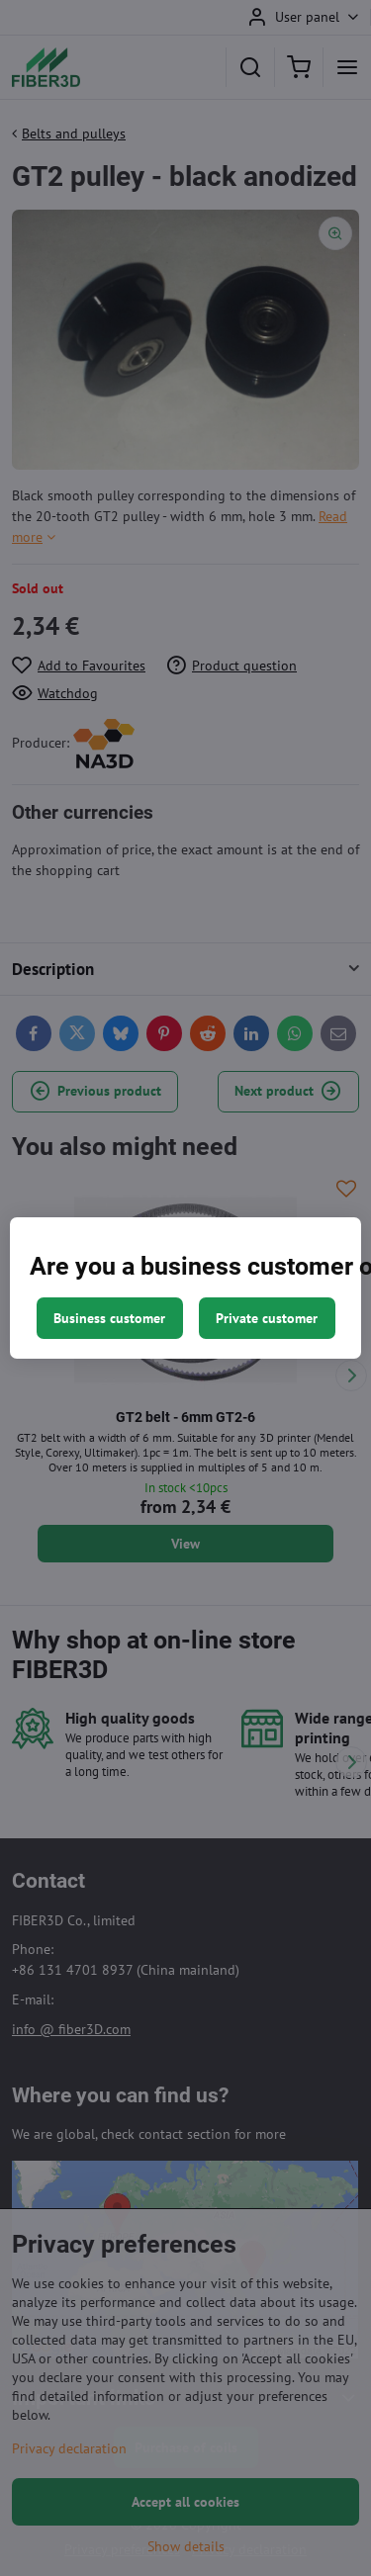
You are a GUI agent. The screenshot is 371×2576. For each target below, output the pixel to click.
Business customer (109, 1318)
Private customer (267, 1318)
